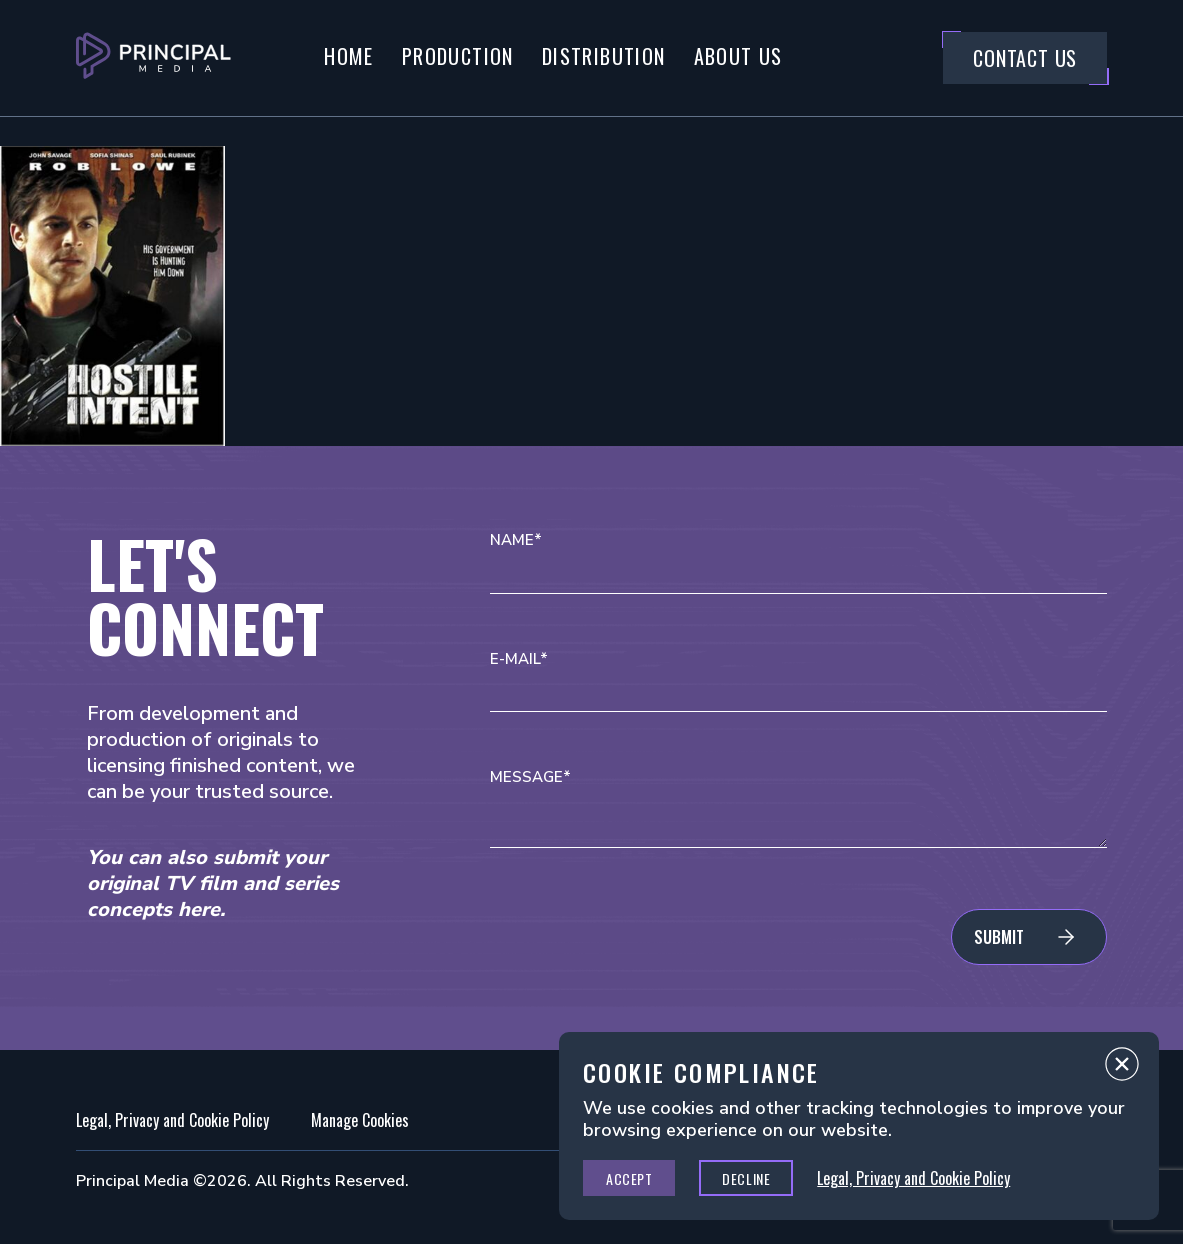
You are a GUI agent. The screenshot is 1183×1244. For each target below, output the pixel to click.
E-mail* (519, 659)
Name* (516, 540)
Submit (999, 937)
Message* (530, 777)
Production (458, 56)
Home (349, 56)
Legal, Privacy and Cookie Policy (172, 1120)
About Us (738, 56)
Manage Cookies (360, 1120)
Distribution (604, 56)
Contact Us (1025, 58)
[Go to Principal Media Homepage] (153, 58)
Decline (746, 1178)
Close (1122, 1069)
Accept (629, 1178)
